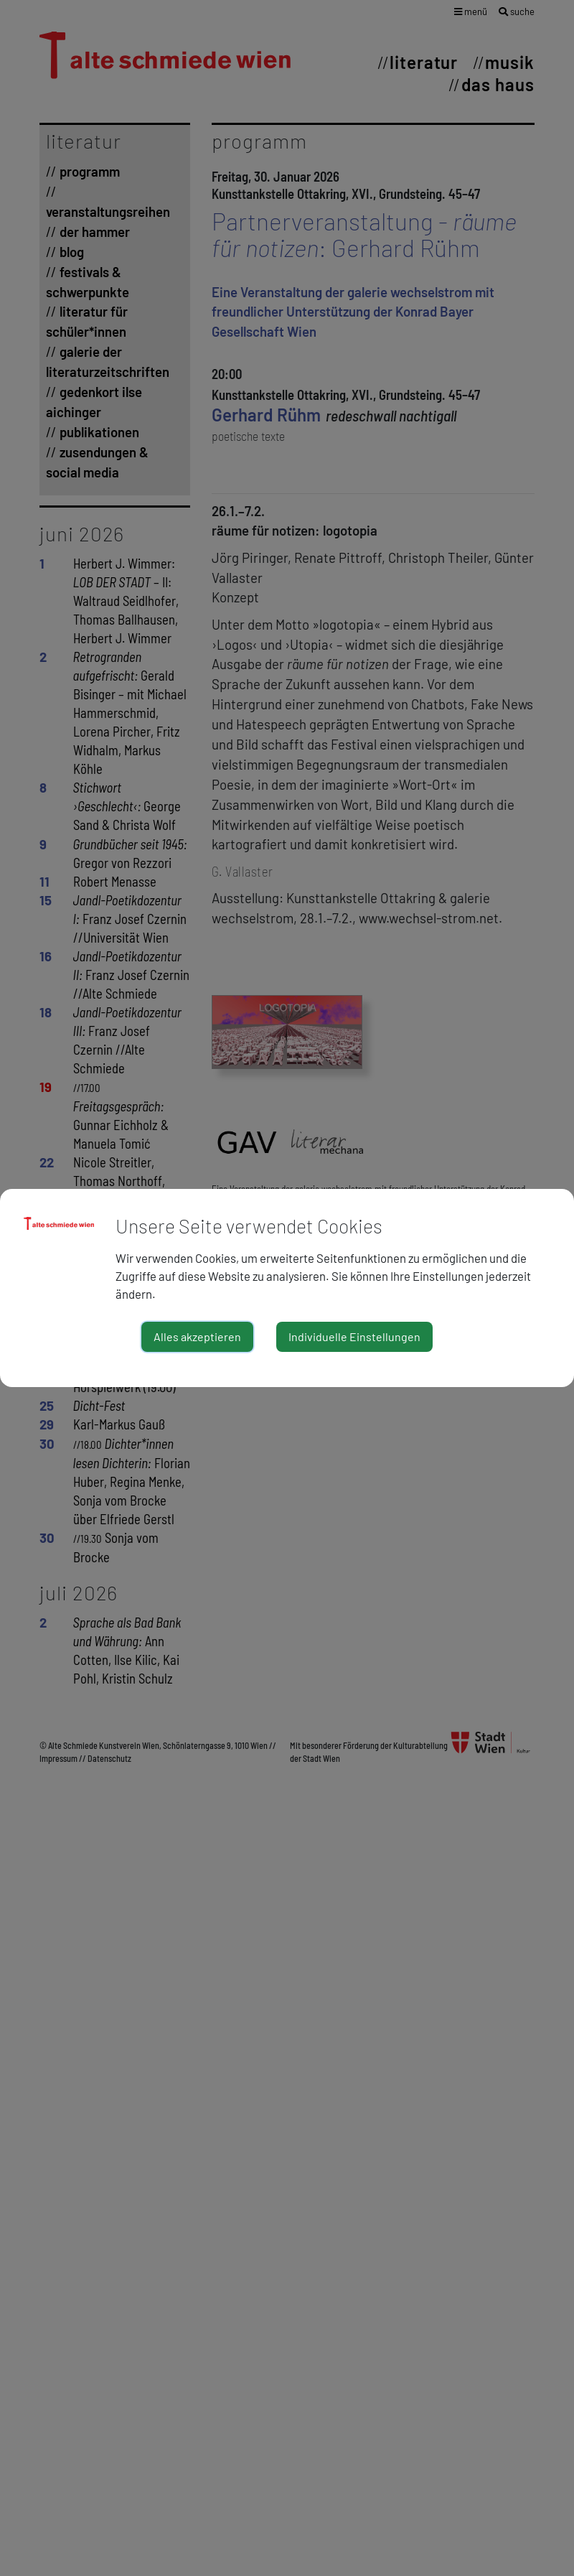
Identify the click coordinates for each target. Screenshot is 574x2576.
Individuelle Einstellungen (354, 1336)
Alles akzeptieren (197, 1336)
